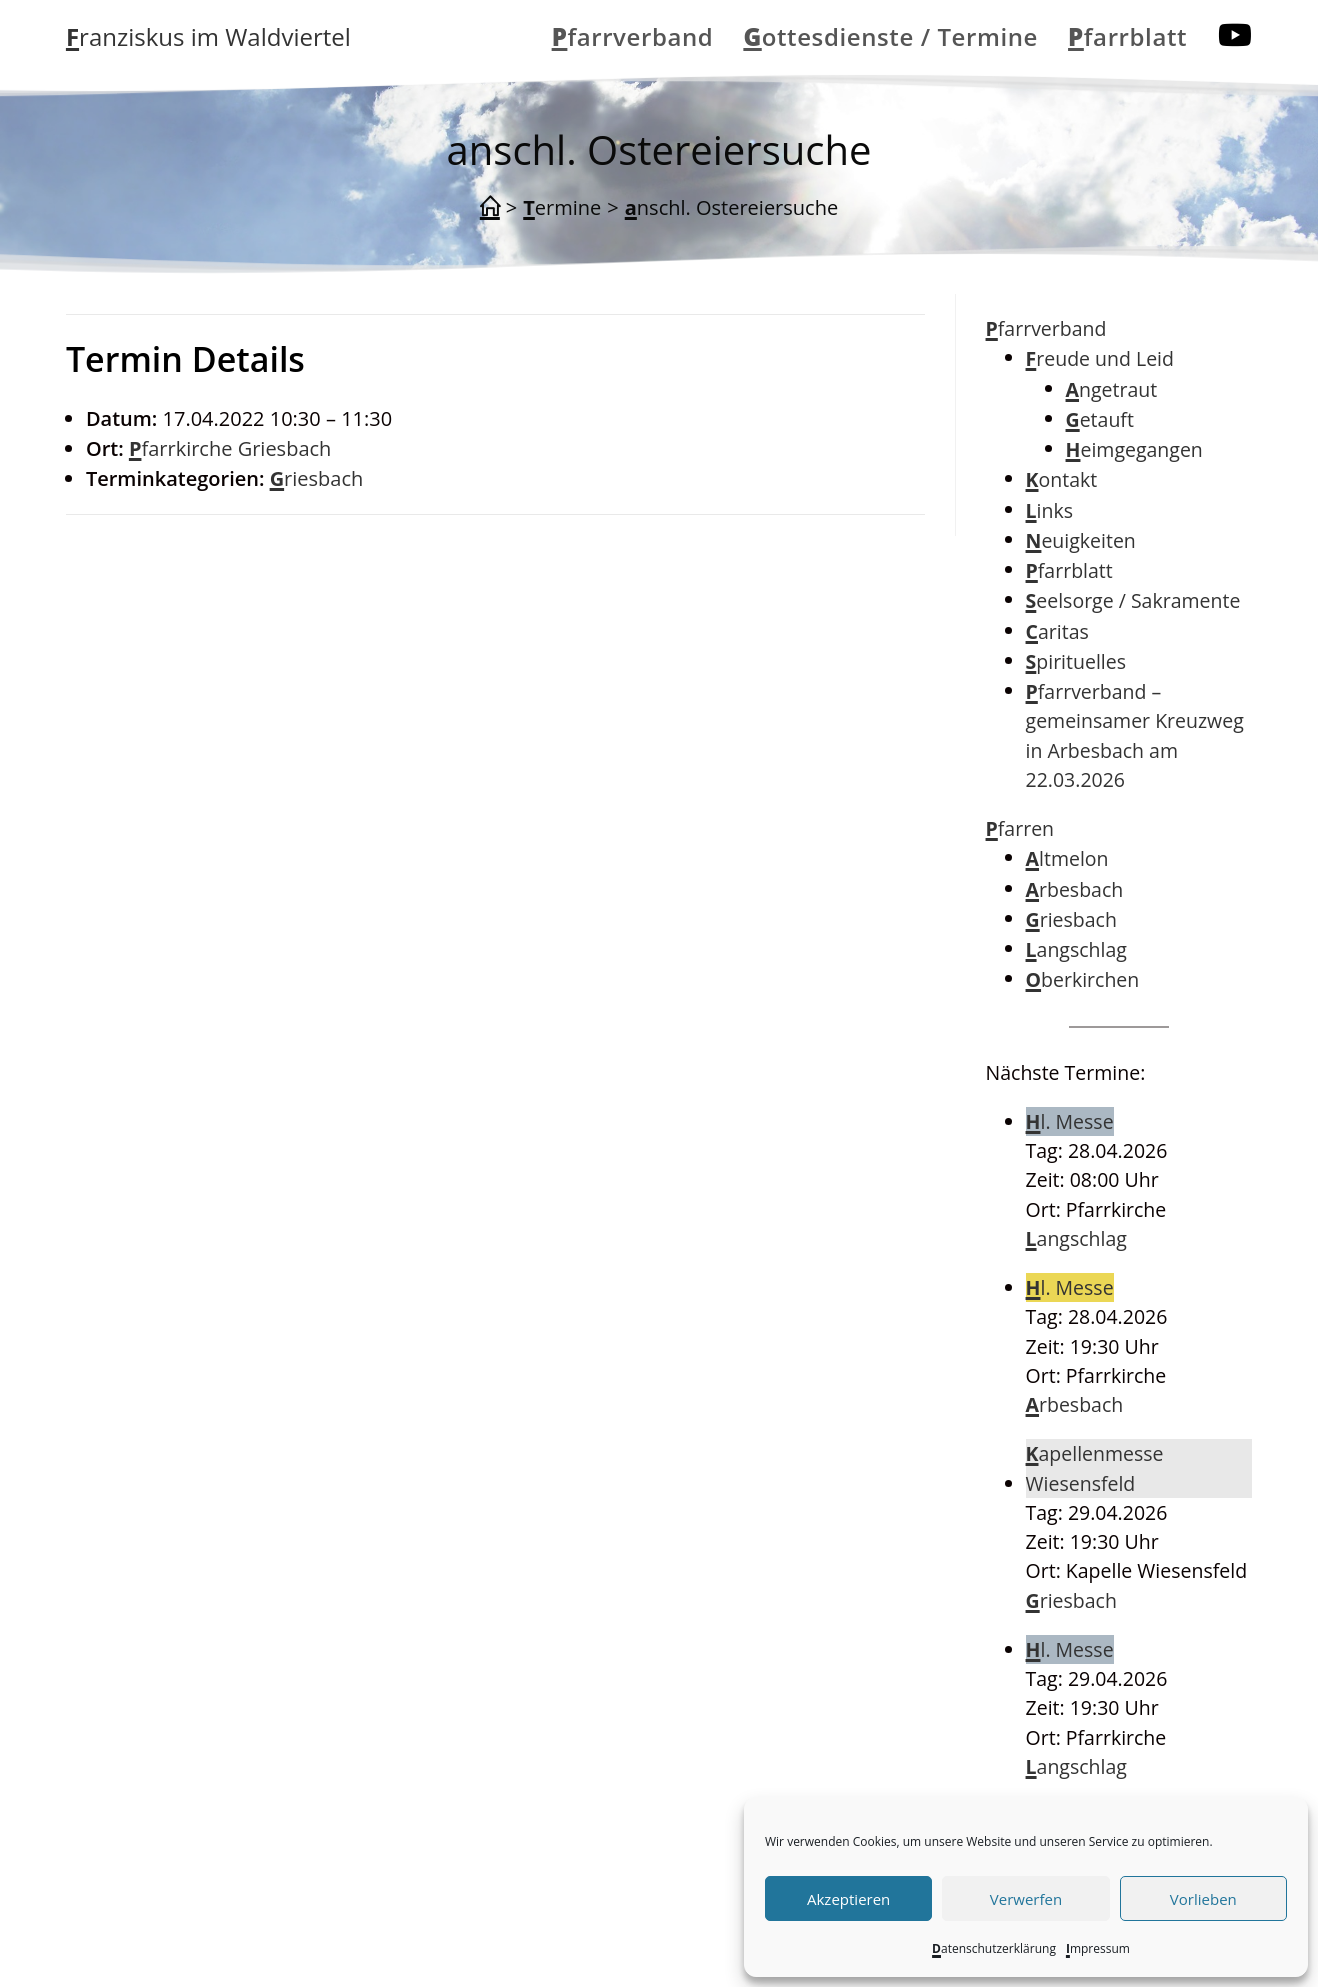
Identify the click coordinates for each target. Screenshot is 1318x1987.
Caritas (1057, 631)
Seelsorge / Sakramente (1133, 600)
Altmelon (1067, 858)
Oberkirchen (1083, 979)
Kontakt (1062, 479)
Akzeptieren (848, 1899)
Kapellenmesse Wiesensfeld (1095, 1468)
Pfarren (1020, 828)
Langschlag (1076, 949)
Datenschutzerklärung (994, 1948)
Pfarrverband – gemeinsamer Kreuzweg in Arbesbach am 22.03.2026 (1135, 735)
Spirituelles (1076, 661)
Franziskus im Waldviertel (208, 36)
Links (1049, 510)
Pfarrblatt (1069, 570)
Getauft (1100, 419)
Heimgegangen (1134, 449)
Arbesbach (1075, 889)
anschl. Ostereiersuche (731, 207)
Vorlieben (1203, 1899)
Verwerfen (1026, 1899)
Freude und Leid (1100, 358)
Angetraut (1112, 389)
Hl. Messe (1070, 1121)
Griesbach (317, 478)
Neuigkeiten (1081, 540)
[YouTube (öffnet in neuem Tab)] (1235, 35)
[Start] (490, 208)
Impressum (1098, 1948)
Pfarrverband (1046, 328)
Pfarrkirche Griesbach (230, 448)
